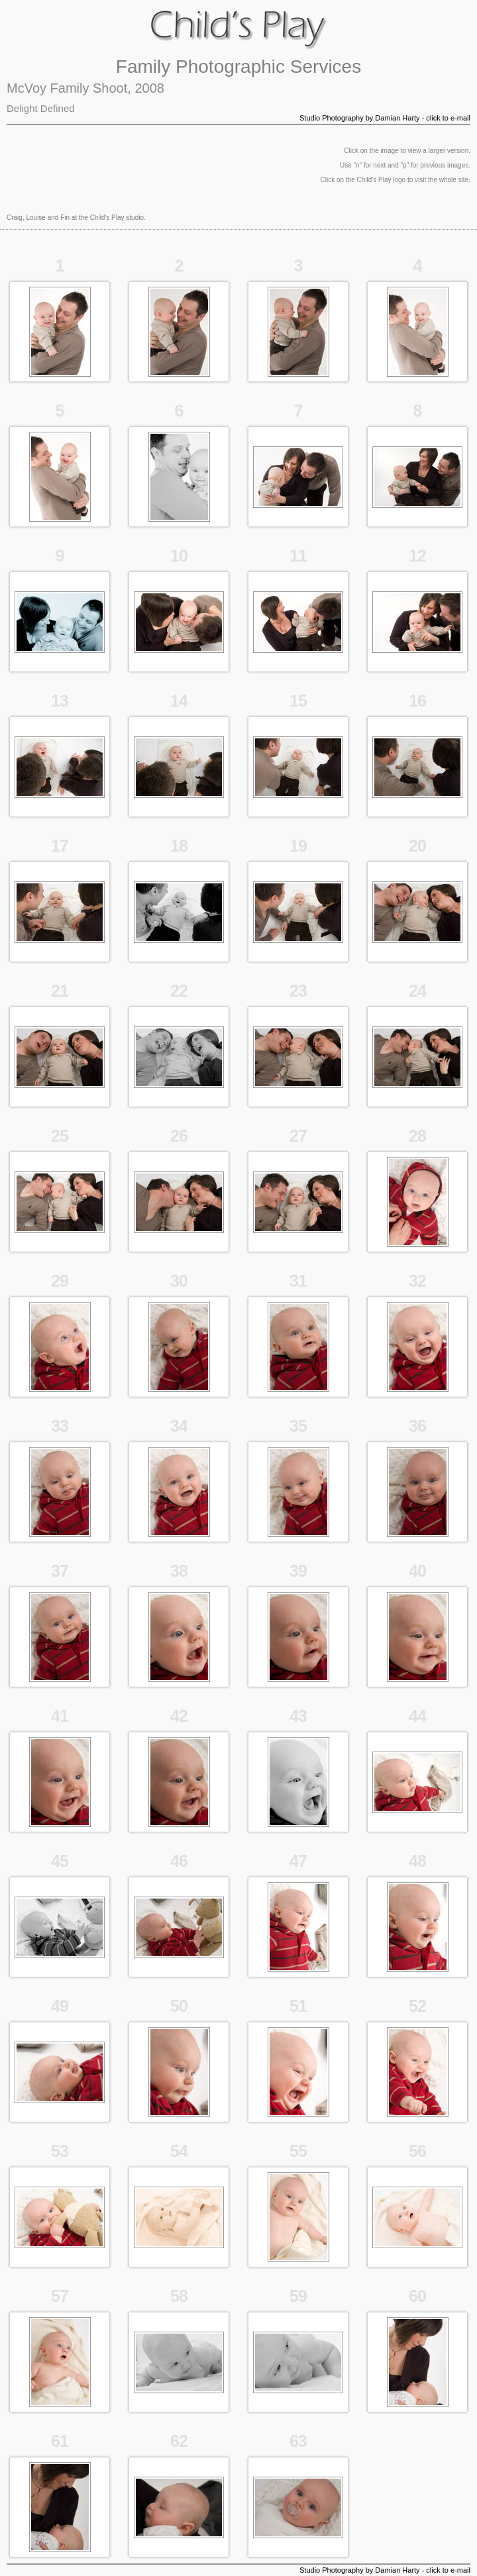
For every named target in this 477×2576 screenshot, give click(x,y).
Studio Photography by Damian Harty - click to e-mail (384, 118)
